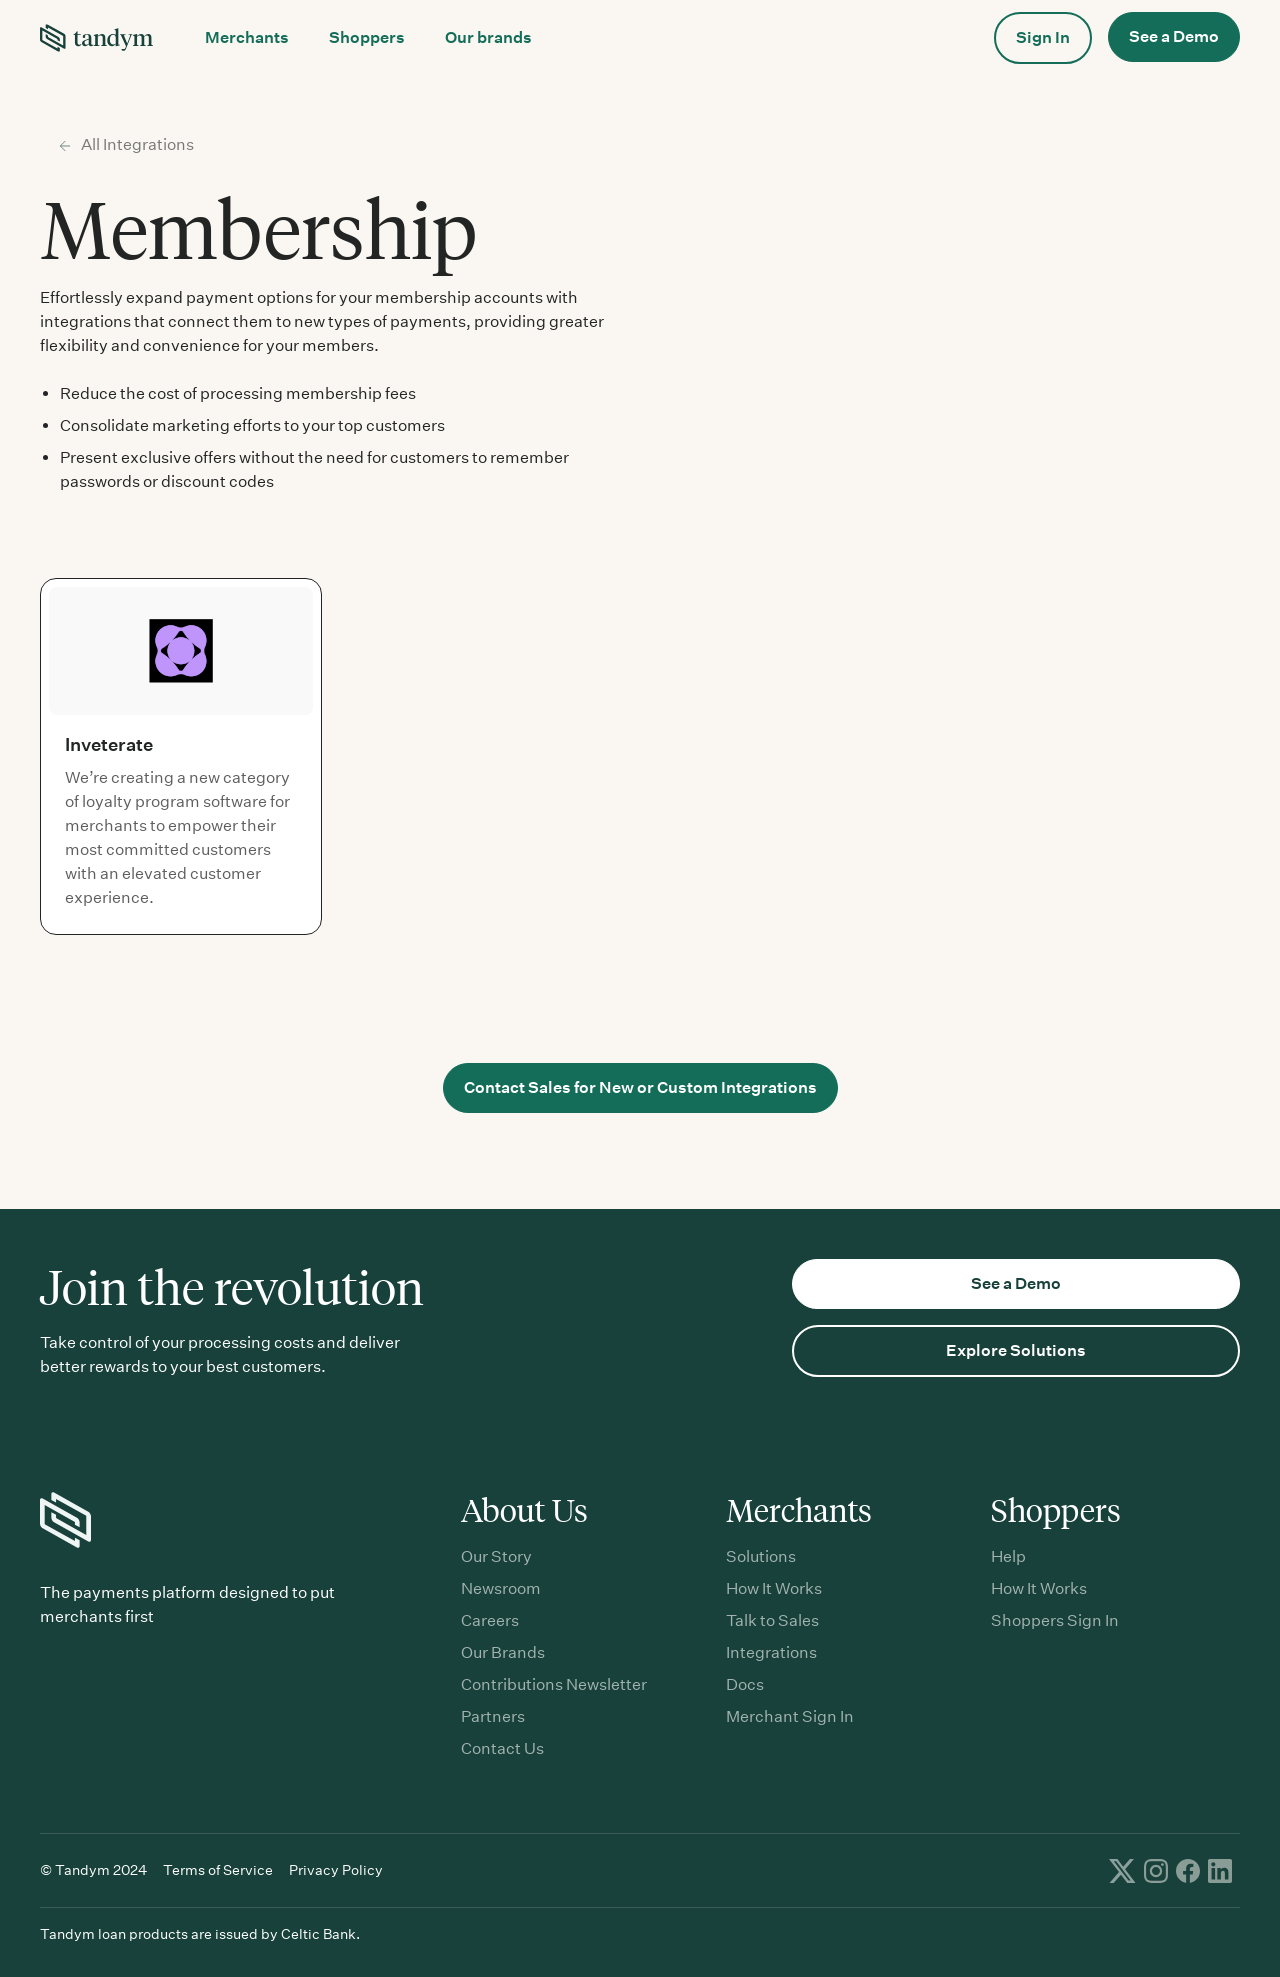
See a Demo (1174, 36)
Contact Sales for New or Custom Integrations (640, 1087)
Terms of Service (218, 1870)
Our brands (488, 37)
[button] (247, 38)
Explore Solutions (1016, 1350)
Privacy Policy (336, 1870)
